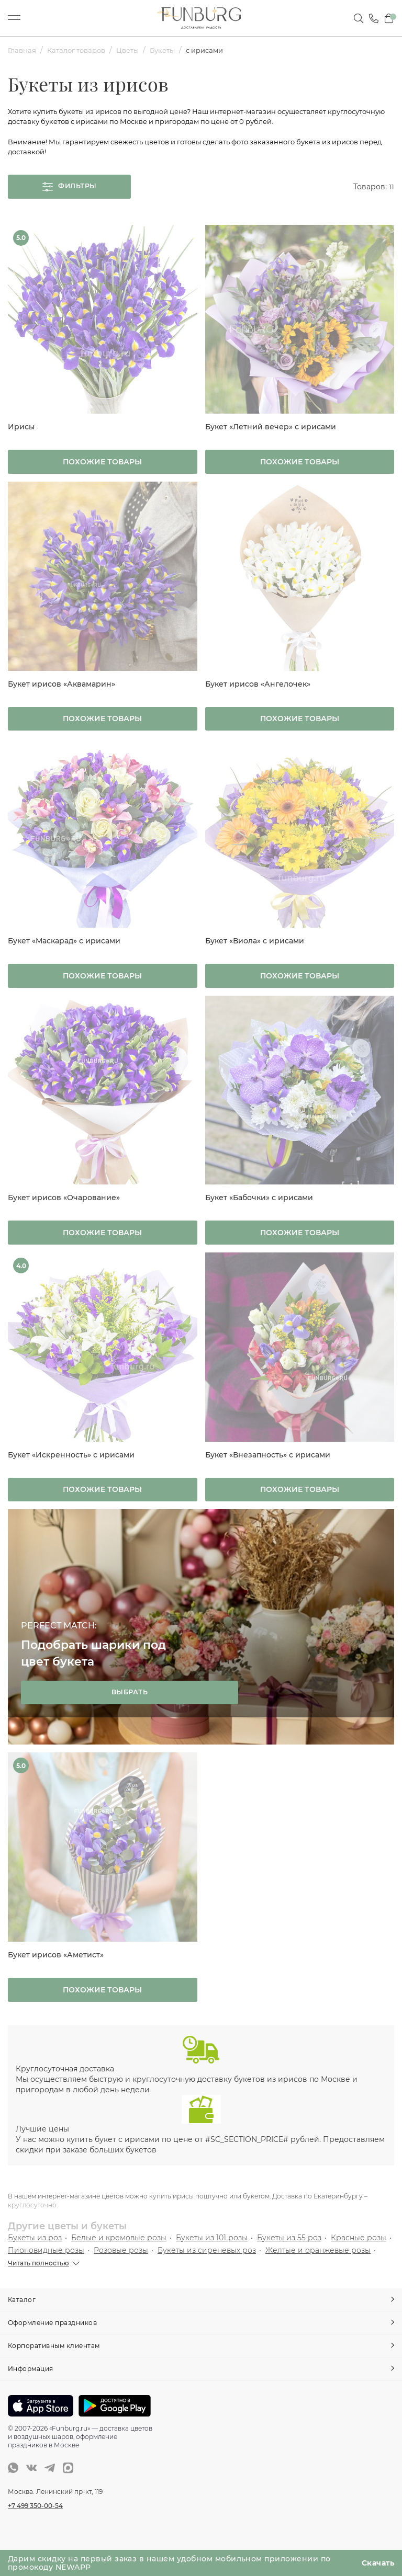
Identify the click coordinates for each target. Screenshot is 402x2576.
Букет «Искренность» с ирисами (71, 1468)
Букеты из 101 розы (212, 2255)
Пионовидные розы (46, 2268)
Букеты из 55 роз (289, 2255)
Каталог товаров (81, 50)
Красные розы (358, 2255)
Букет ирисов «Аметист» (56, 1970)
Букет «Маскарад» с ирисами (64, 949)
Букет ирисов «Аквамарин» (61, 690)
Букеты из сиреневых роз (207, 2268)
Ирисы (21, 431)
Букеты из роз (35, 2255)
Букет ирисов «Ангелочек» (257, 690)
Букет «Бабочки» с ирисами (259, 1208)
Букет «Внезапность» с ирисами (267, 1468)
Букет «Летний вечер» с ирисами (270, 431)
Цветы (136, 50)
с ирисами (219, 50)
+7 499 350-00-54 (35, 2522)
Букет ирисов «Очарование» (64, 1208)
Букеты (174, 50)
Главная (23, 50)
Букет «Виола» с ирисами (254, 949)
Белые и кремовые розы (118, 2255)
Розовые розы (121, 2268)
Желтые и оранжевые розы (318, 2268)
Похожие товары (102, 467)
